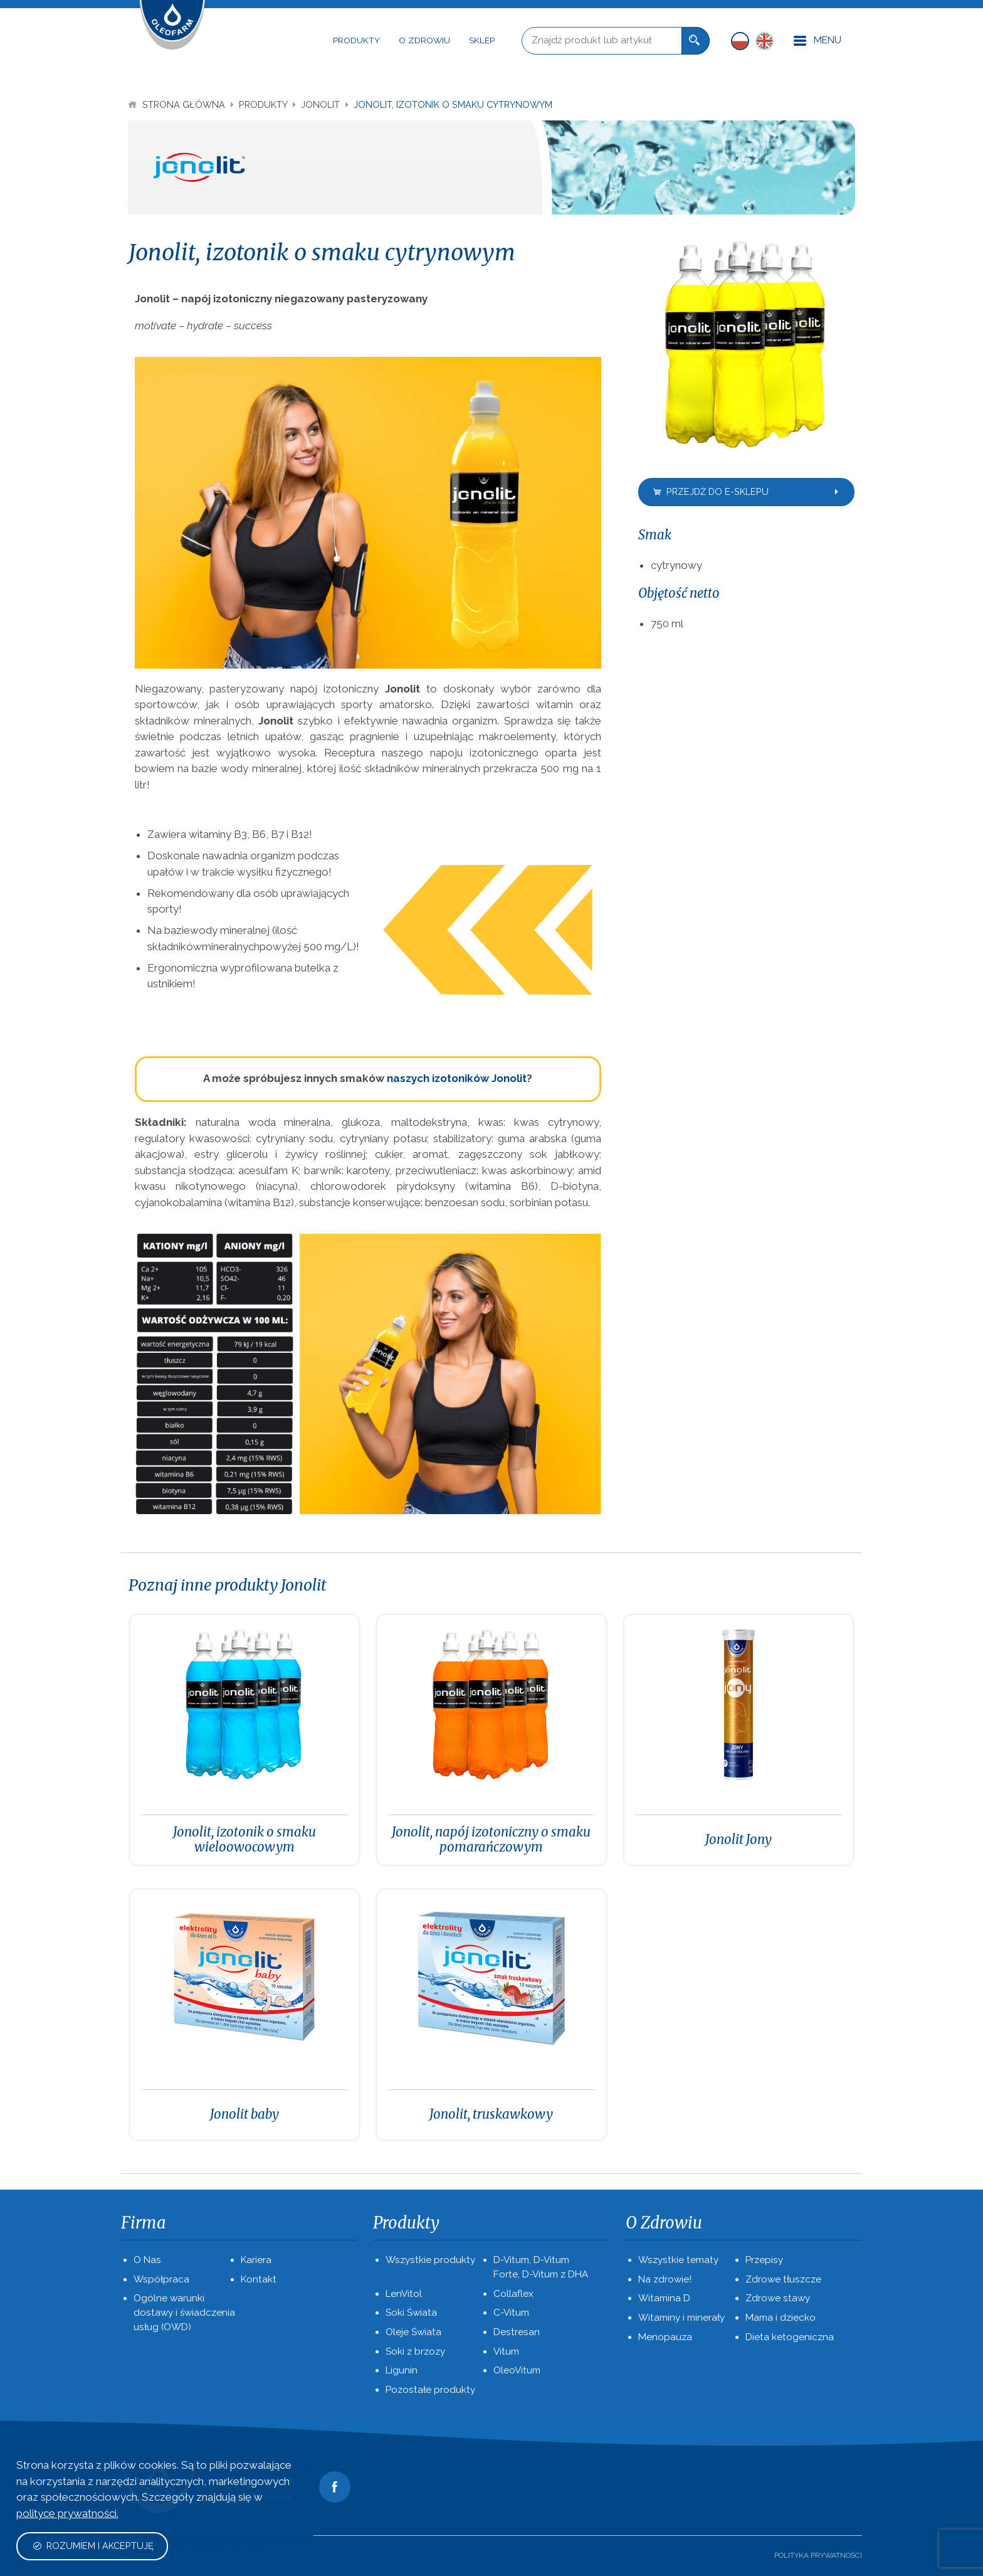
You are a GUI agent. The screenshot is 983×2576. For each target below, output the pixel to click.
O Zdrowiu (424, 40)
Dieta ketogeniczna (789, 2337)
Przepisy (764, 2260)
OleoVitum (516, 2370)
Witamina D (664, 2298)
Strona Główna (178, 104)
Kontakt (258, 2279)
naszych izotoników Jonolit (457, 1078)
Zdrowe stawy (777, 2298)
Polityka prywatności (818, 2555)
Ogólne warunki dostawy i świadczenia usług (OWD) (184, 2312)
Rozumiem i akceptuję (93, 2545)
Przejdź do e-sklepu (747, 491)
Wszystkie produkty (430, 2260)
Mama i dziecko (780, 2317)
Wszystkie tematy (678, 2260)
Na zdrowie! (664, 2279)
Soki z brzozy (415, 2351)
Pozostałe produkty (430, 2389)
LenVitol (404, 2293)
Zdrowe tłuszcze (783, 2279)
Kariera (256, 2260)
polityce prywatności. (67, 2513)
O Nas (147, 2260)
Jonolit (321, 104)
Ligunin (402, 2370)
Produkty (356, 40)
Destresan (516, 2332)
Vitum (506, 2351)
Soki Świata (411, 2312)
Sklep (482, 40)
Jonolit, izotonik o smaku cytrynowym (453, 104)
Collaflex (513, 2293)
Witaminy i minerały (681, 2317)
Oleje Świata (413, 2332)
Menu (817, 41)
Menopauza (665, 2337)
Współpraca (161, 2279)
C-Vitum (511, 2312)
